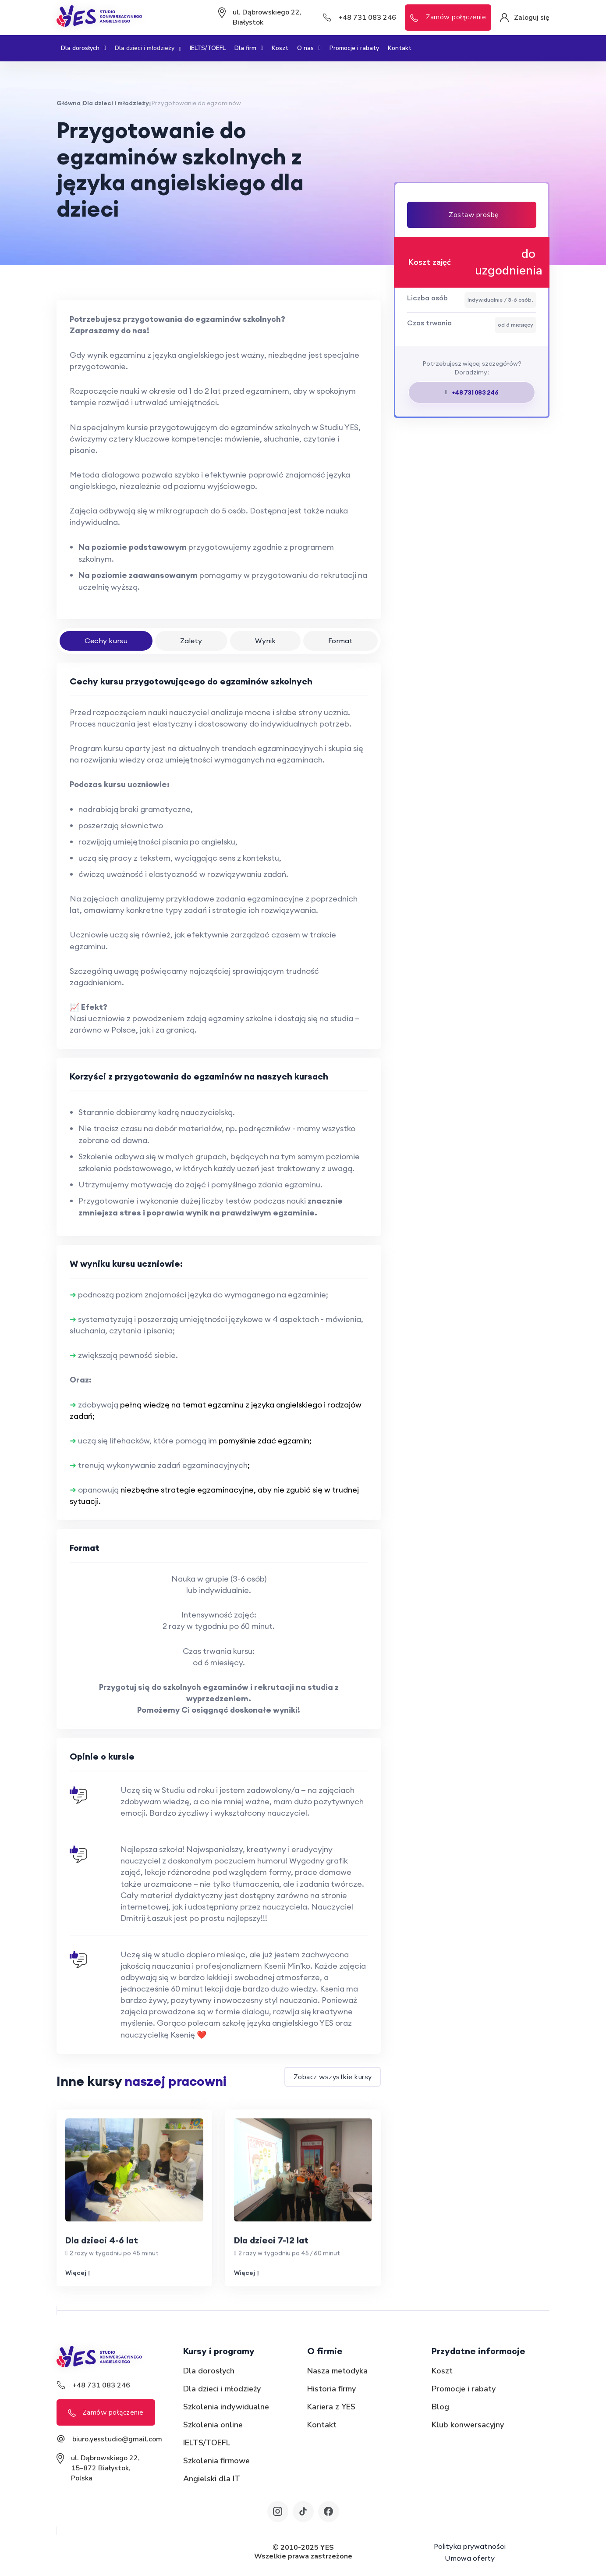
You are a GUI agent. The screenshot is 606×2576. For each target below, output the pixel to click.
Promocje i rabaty (354, 48)
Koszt (280, 48)
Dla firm (248, 48)
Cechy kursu (106, 641)
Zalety (192, 641)
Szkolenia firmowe (216, 2464)
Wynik (265, 641)
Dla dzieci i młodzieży (148, 48)
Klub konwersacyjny (468, 2428)
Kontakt (399, 48)
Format (340, 641)
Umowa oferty (469, 2561)
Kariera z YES (331, 2410)
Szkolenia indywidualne (226, 2410)
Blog (440, 2410)
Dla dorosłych (83, 48)
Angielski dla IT (211, 2482)
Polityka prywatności (469, 2549)
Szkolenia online (213, 2428)
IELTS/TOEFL (208, 48)
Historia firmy (331, 2392)
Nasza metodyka (337, 2374)
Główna (69, 103)
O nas (308, 48)
